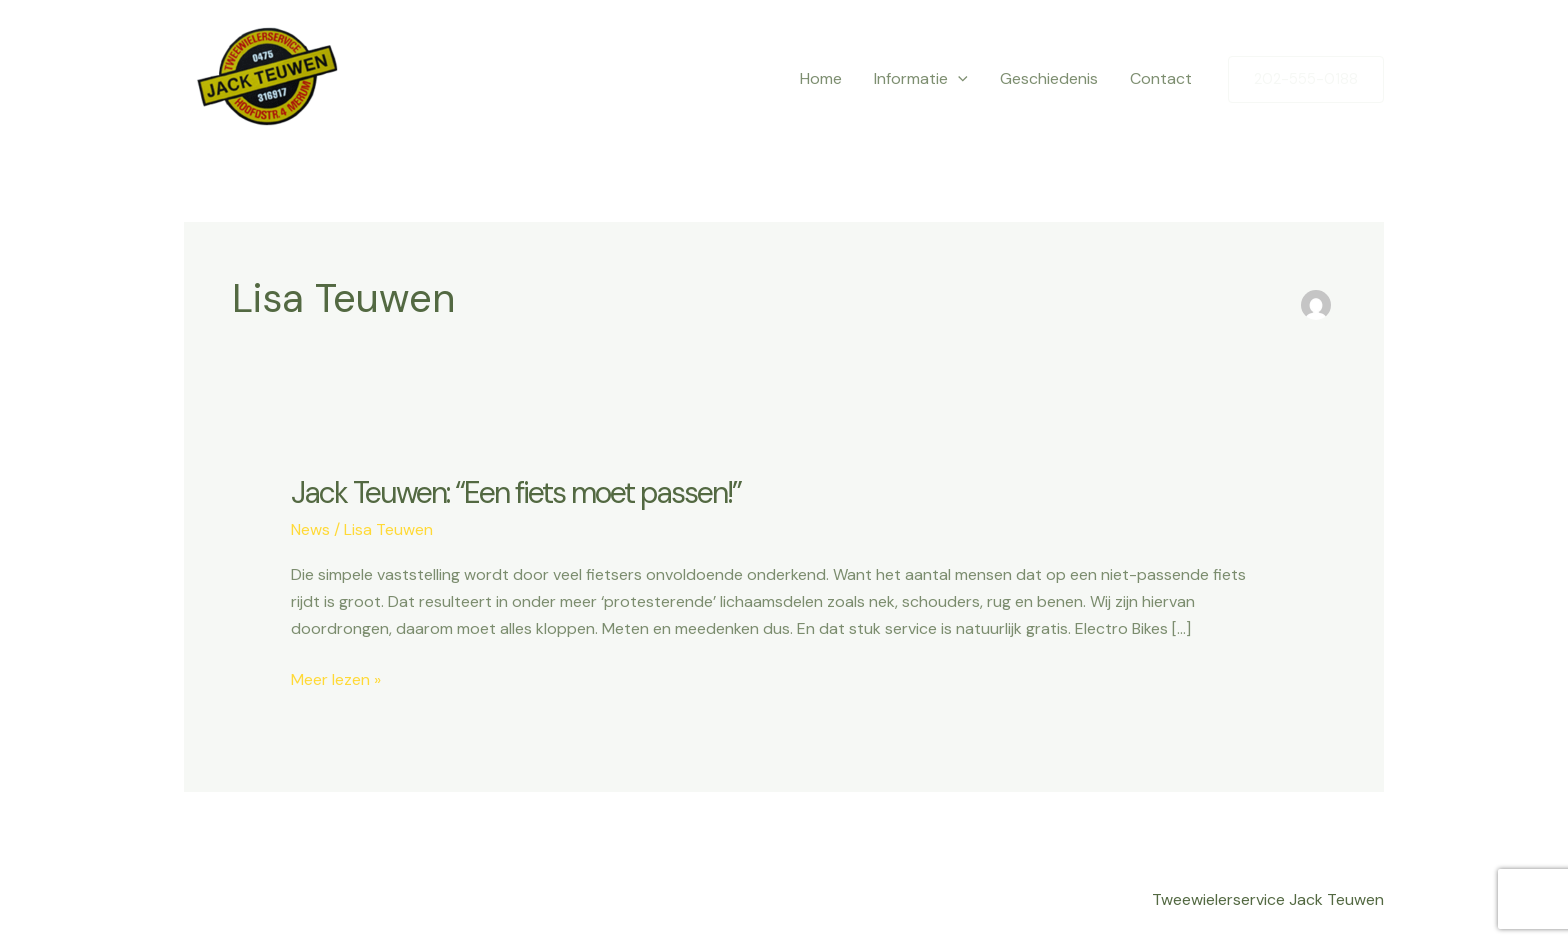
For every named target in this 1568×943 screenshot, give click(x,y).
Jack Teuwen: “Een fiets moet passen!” (516, 492)
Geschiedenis (1049, 78)
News (310, 529)
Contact (1161, 78)
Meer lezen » (336, 678)
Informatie (921, 79)
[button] (1306, 79)
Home (821, 78)
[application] (958, 79)
